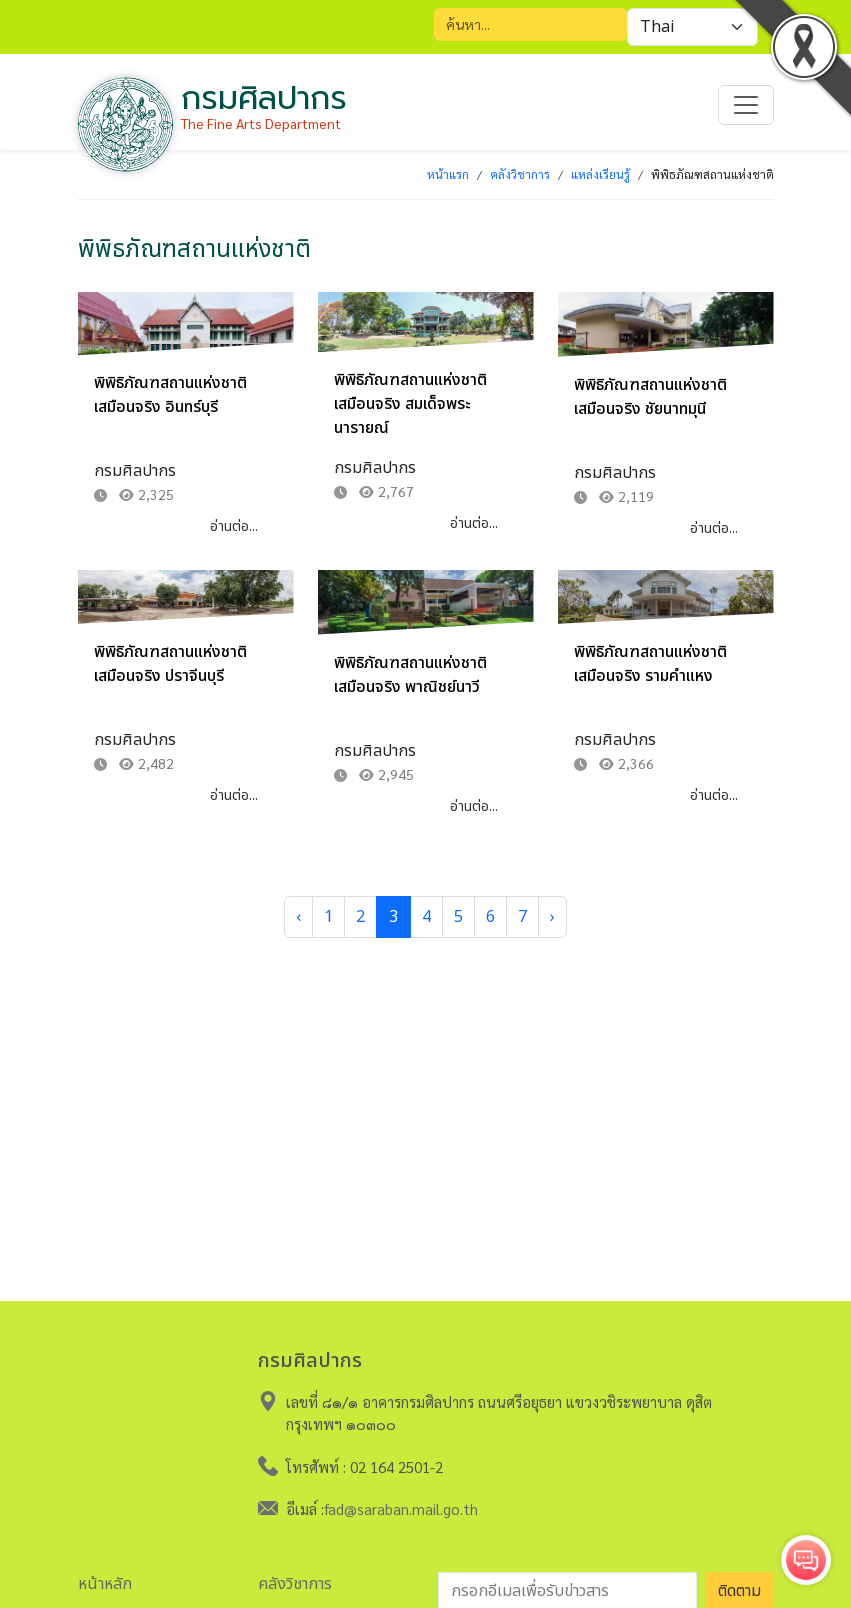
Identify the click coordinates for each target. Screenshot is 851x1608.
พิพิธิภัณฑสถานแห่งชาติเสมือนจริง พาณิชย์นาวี (410, 675)
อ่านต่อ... (234, 526)
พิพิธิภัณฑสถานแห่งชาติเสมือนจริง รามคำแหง (650, 664)
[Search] (530, 24)
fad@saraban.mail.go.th (401, 1503)
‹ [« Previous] (298, 917)
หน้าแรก (448, 174)
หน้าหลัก (105, 1579)
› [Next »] (552, 917)
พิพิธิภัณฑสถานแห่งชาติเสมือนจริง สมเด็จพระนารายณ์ (410, 404)
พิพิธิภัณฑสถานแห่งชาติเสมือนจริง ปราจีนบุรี (170, 664)
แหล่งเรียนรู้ (600, 174)
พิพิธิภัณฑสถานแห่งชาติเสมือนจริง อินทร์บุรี (170, 395)
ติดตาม (739, 1586)
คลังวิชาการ (520, 174)
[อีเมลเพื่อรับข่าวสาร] (567, 1586)
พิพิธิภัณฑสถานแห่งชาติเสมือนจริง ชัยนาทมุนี (650, 397)
